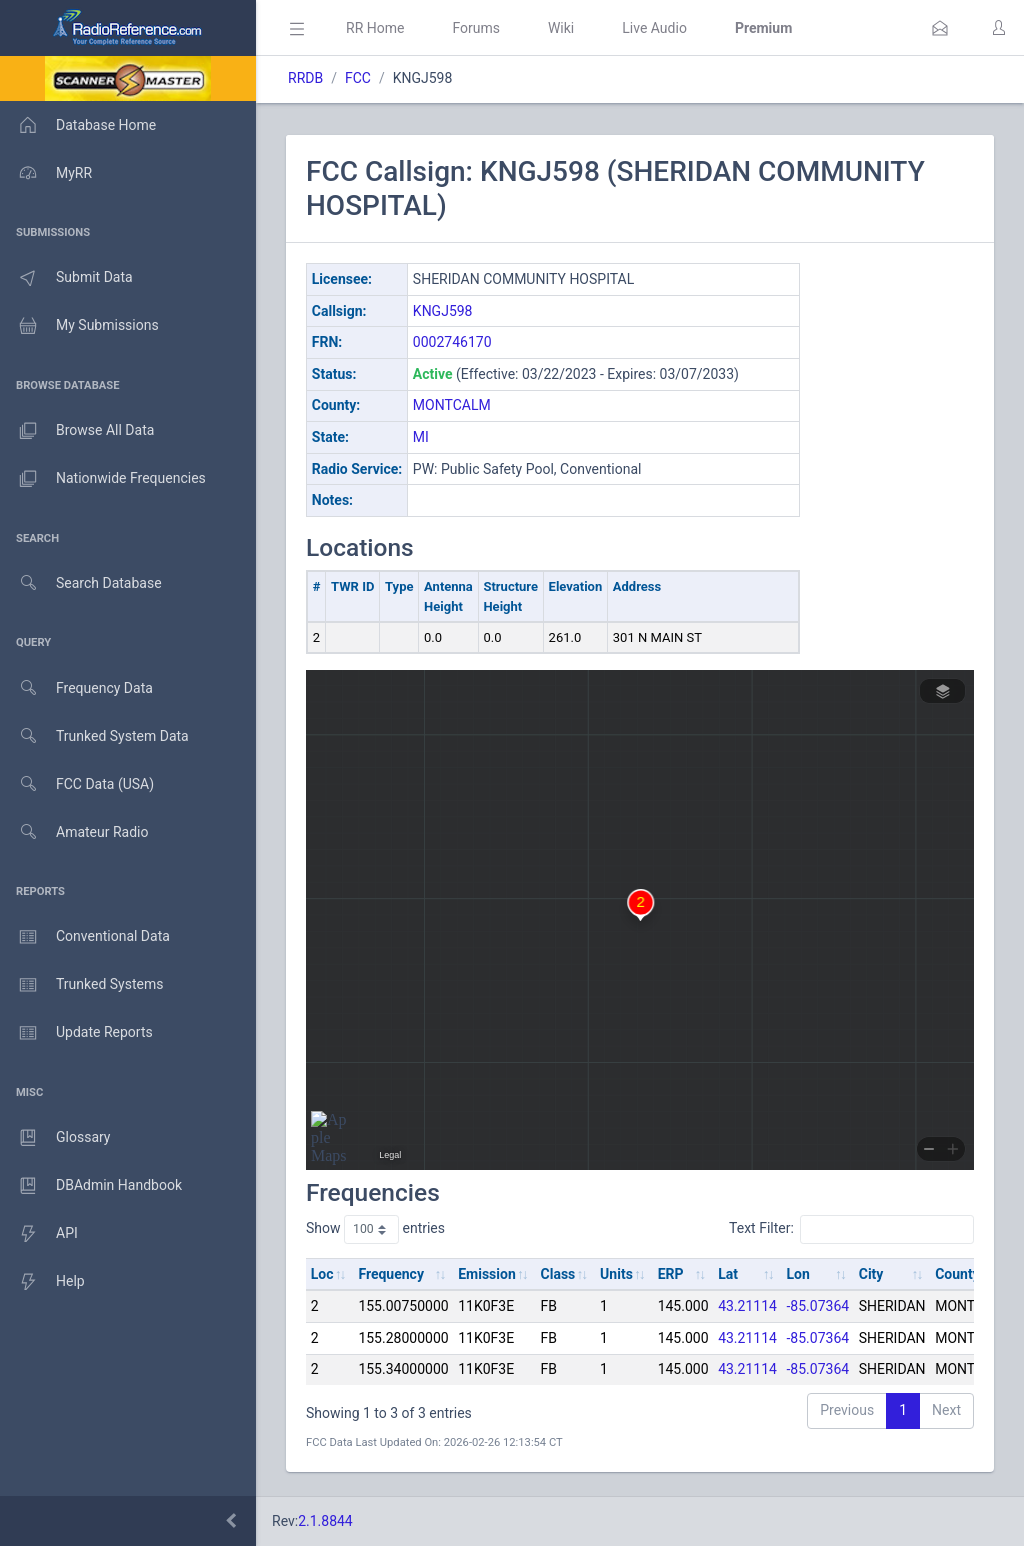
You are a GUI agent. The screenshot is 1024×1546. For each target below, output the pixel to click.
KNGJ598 (443, 311)
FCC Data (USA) (77, 784)
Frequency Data (76, 688)
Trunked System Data (94, 736)
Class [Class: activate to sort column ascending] (558, 1274)
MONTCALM (452, 405)
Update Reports (76, 1033)
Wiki (561, 28)
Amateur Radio (74, 832)
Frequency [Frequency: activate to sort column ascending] (391, 1274)
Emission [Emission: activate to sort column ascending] (487, 1274)
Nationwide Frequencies (103, 479)
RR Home (375, 28)
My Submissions (79, 326)
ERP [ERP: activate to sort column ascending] (671, 1274)
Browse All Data (77, 431)
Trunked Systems (81, 985)
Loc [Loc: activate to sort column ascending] (322, 1274)
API (39, 1234)
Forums (476, 28)
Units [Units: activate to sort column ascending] (616, 1274)
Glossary (55, 1138)
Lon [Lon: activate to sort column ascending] (798, 1274)
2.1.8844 (325, 1521)
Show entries (375, 1229)
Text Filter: (851, 1229)
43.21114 (747, 1306)
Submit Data (66, 278)
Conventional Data (85, 937)
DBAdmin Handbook (91, 1186)
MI (421, 437)
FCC (358, 78)
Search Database (81, 583)
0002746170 (452, 342)
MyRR (46, 173)
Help (42, 1282)
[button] (940, 28)
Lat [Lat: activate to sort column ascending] (728, 1274)
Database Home (78, 125)
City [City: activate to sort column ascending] (871, 1274)
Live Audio (654, 28)
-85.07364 (818, 1306)
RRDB (305, 78)
